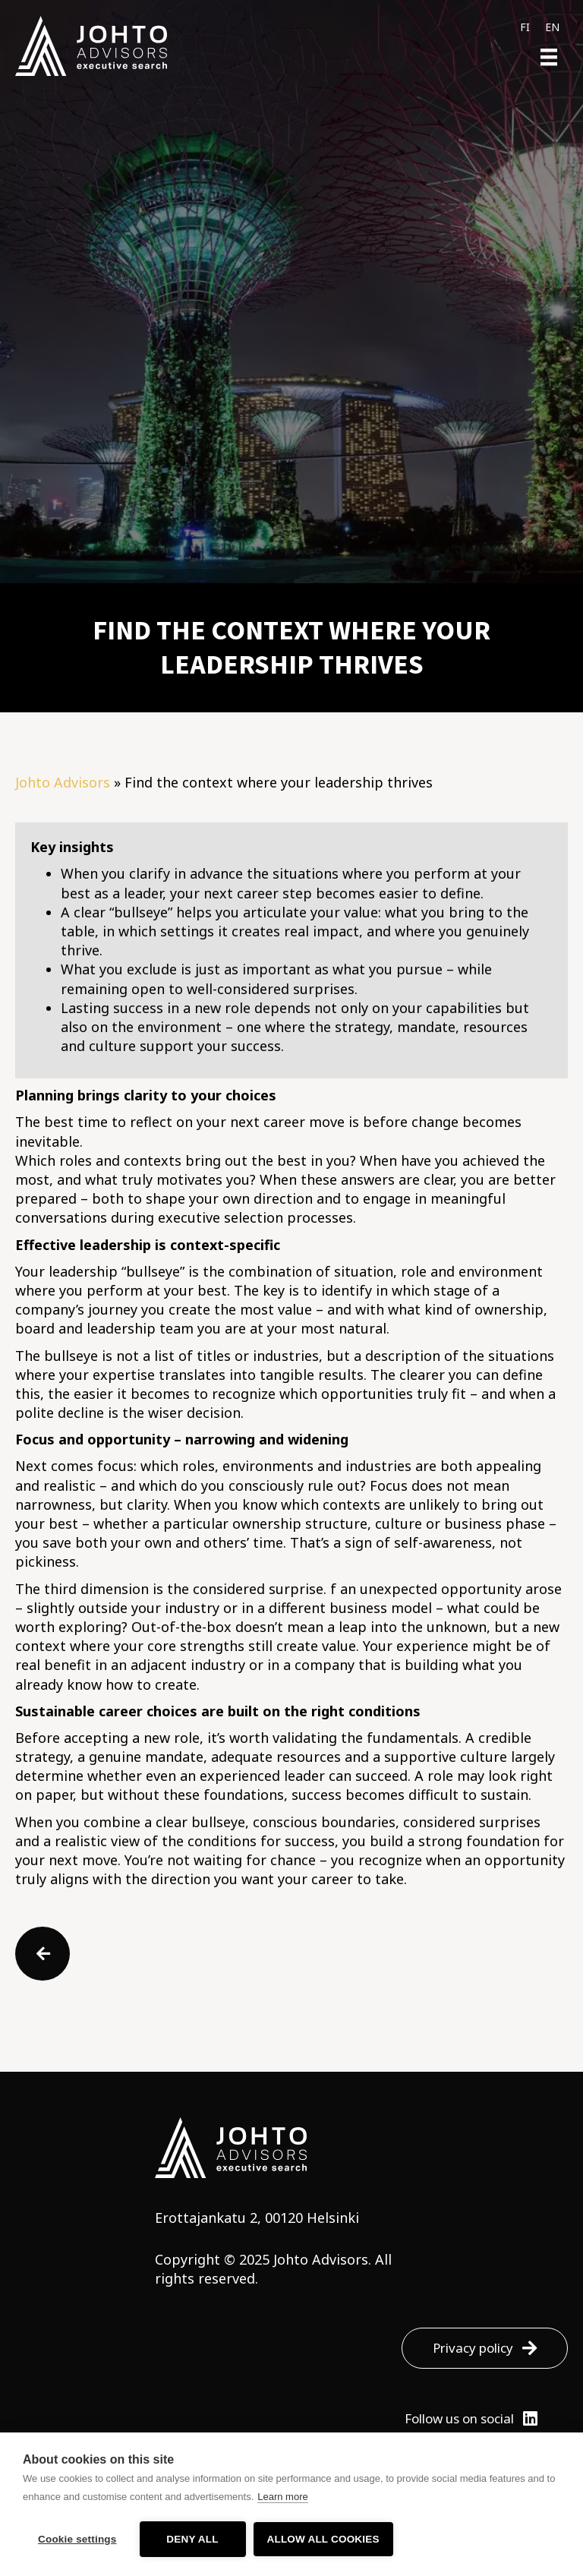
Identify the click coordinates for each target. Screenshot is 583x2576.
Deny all (192, 2539)
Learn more (282, 2496)
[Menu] (549, 57)
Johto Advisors (62, 782)
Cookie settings (77, 2539)
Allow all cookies (323, 2539)
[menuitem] (524, 27)
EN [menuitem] (552, 27)
